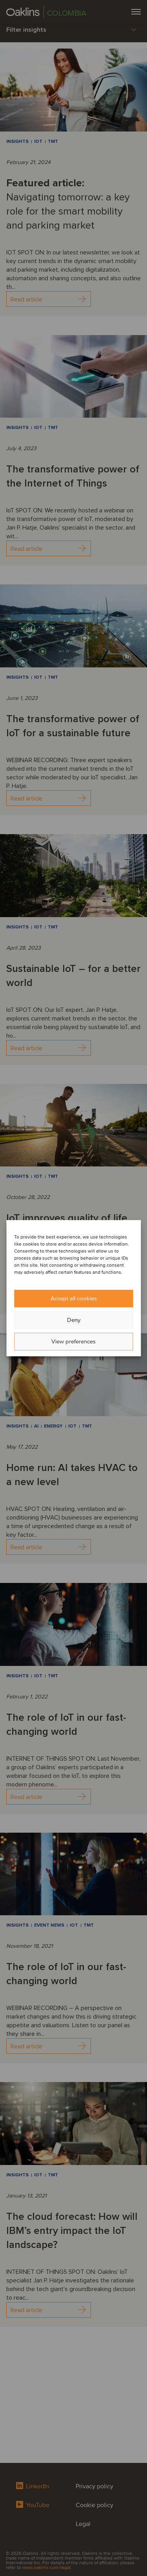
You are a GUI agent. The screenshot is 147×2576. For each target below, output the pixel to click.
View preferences (73, 1341)
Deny (73, 1319)
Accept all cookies (74, 1298)
